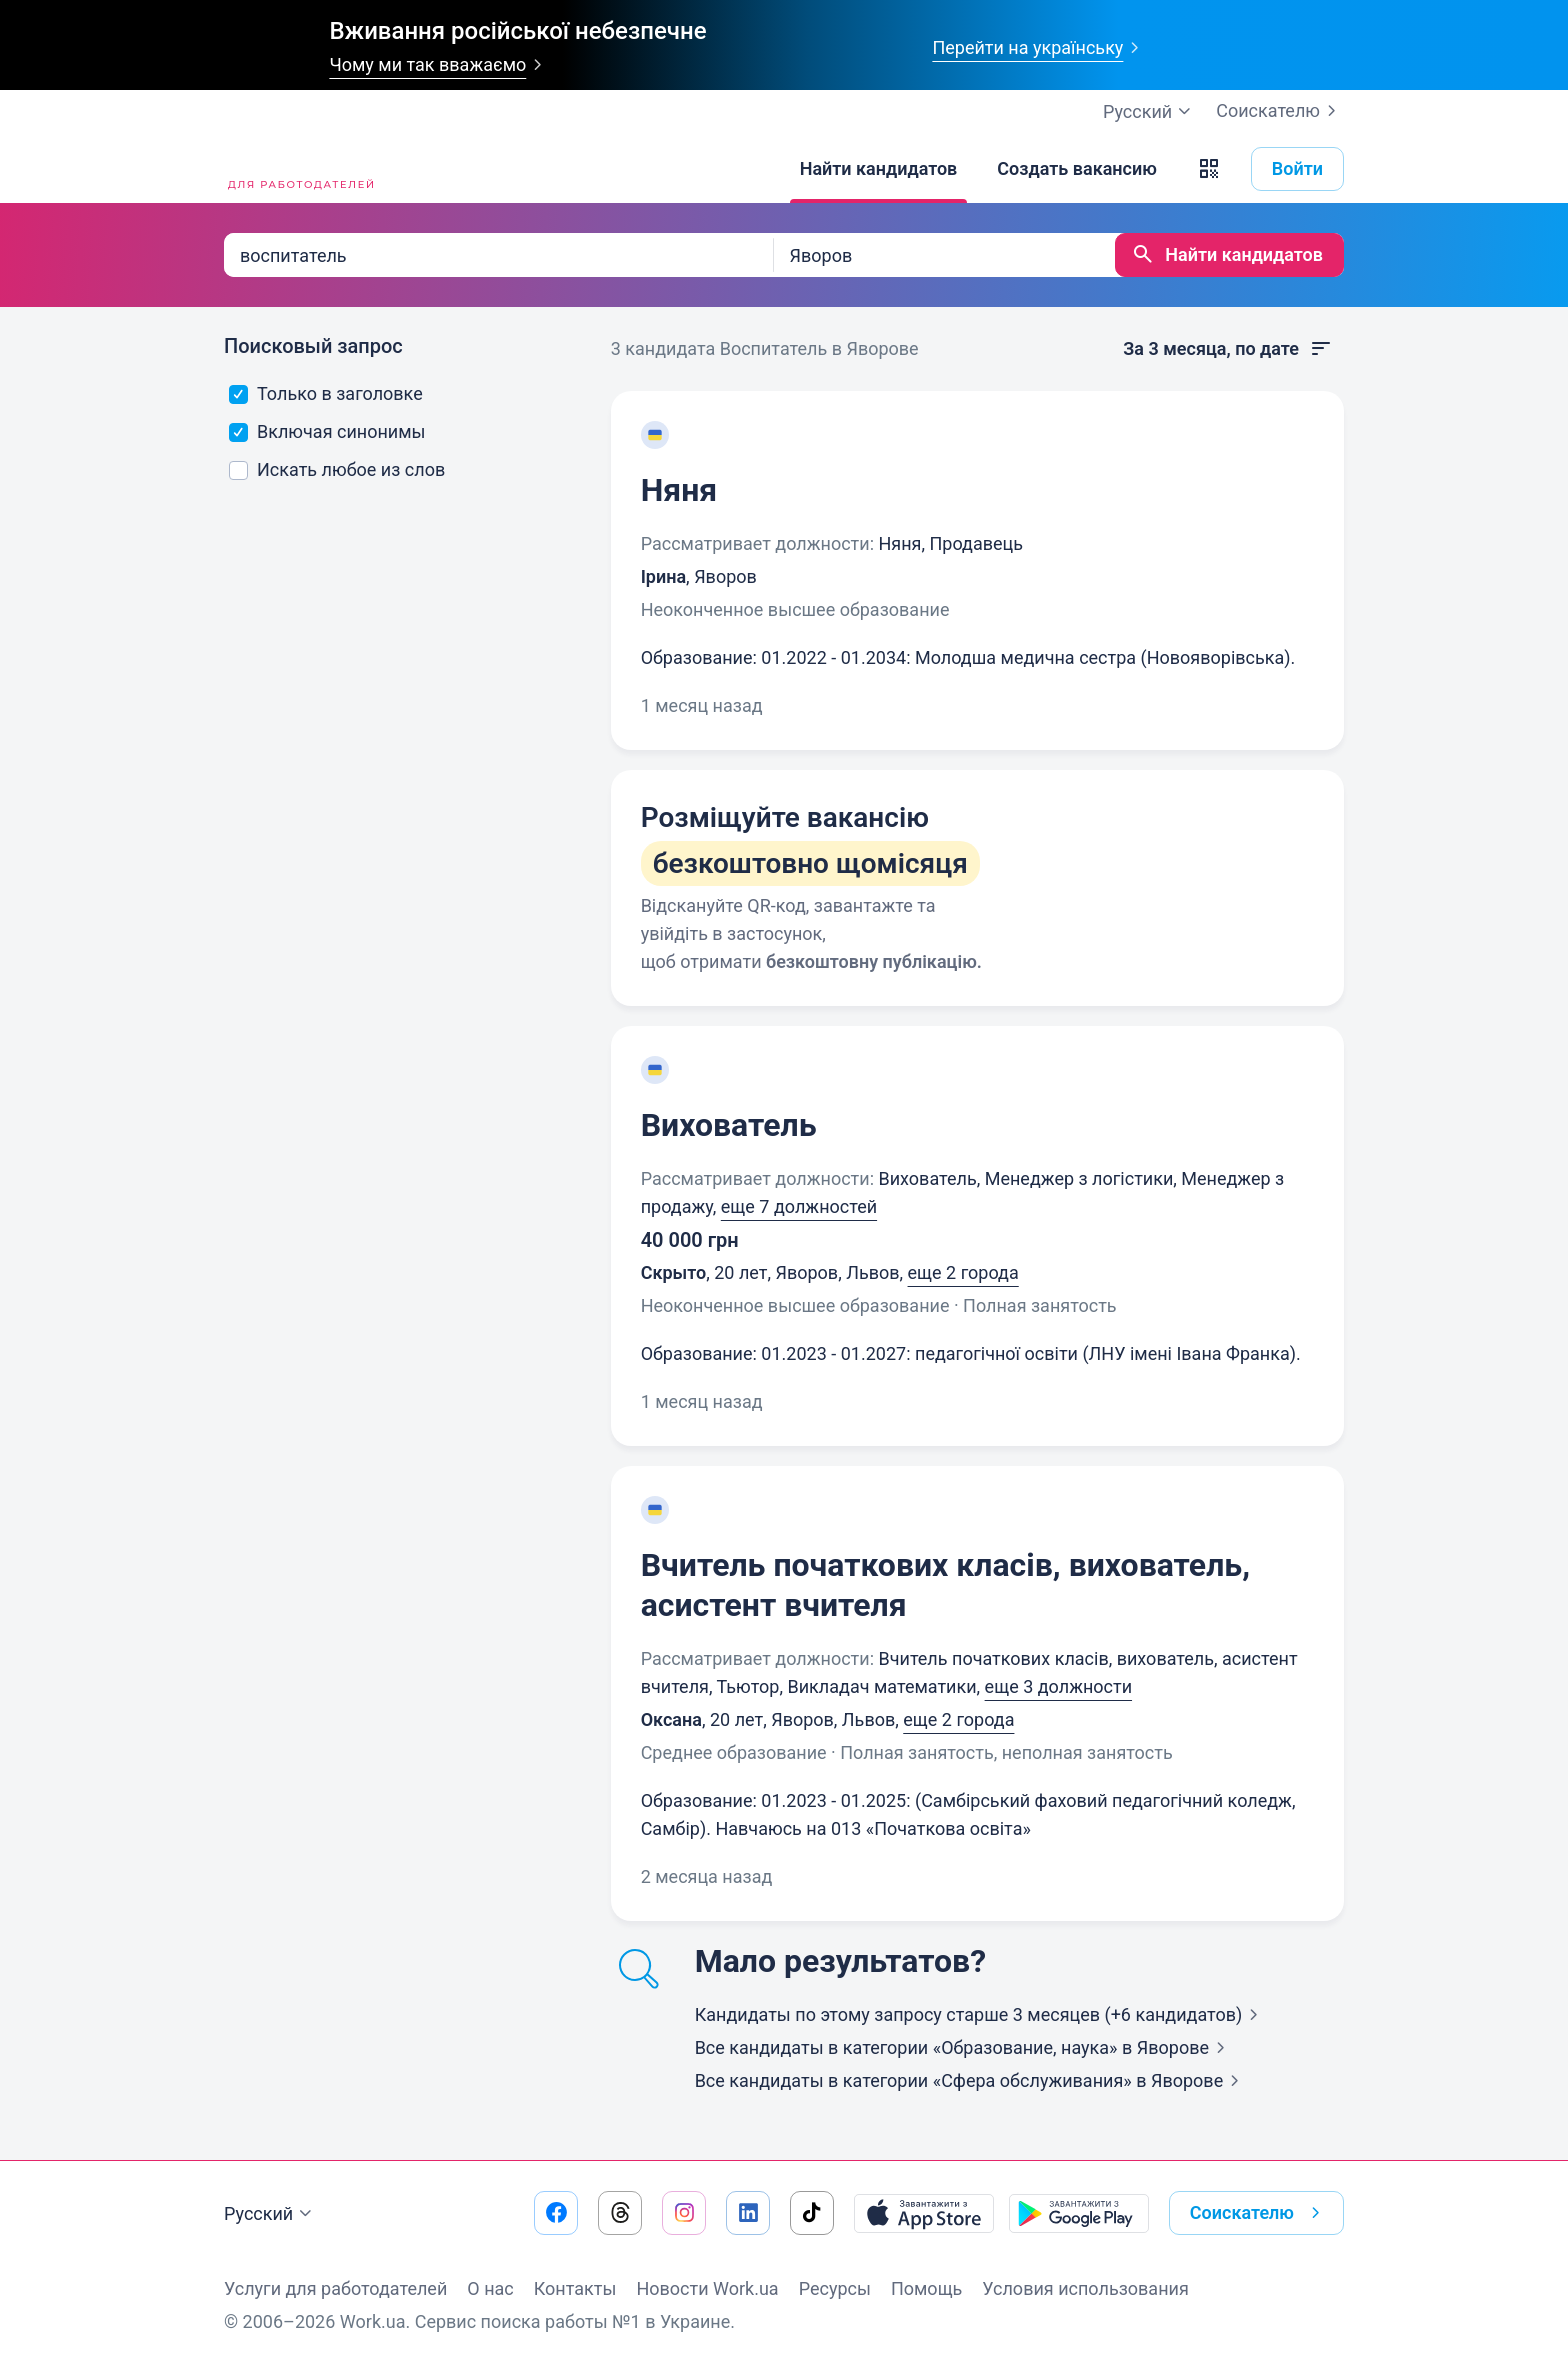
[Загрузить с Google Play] (1079, 2213)
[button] (1209, 169)
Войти (1297, 168)
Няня (679, 490)
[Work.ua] (299, 169)
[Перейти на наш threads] (620, 2213)
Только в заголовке (326, 393)
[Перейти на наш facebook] (556, 2213)
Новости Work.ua (707, 2288)
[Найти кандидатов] (879, 169)
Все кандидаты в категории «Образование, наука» (964, 2047)
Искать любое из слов (337, 469)
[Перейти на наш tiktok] (812, 2213)
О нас (490, 2288)
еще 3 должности (1058, 1686)
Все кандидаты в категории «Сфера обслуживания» (971, 2080)
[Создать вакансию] (1077, 169)
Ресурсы (835, 2288)
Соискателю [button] (1259, 2213)
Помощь (926, 2288)
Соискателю (1280, 111)
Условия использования (1085, 2288)
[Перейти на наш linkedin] (748, 2213)
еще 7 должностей (799, 1206)
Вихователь (729, 1125)
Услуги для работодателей (335, 2288)
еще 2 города (963, 1272)
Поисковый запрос (313, 346)
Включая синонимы (327, 431)
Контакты (575, 2288)
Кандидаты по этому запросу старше (981, 2014)
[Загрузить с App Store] (924, 2213)
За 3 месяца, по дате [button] (1228, 349)
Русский (270, 2214)
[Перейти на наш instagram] (684, 2213)
